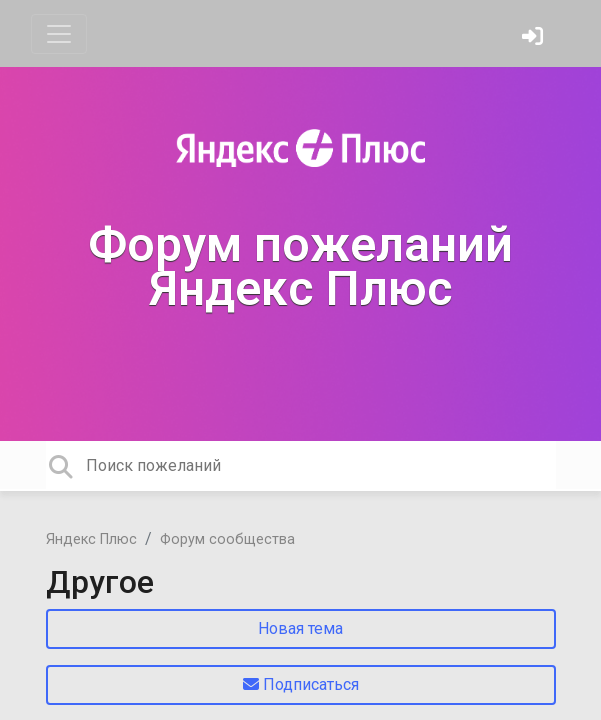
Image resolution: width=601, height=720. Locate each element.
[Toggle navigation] (59, 34)
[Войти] (535, 38)
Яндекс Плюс (91, 539)
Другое (100, 582)
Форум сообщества (227, 539)
